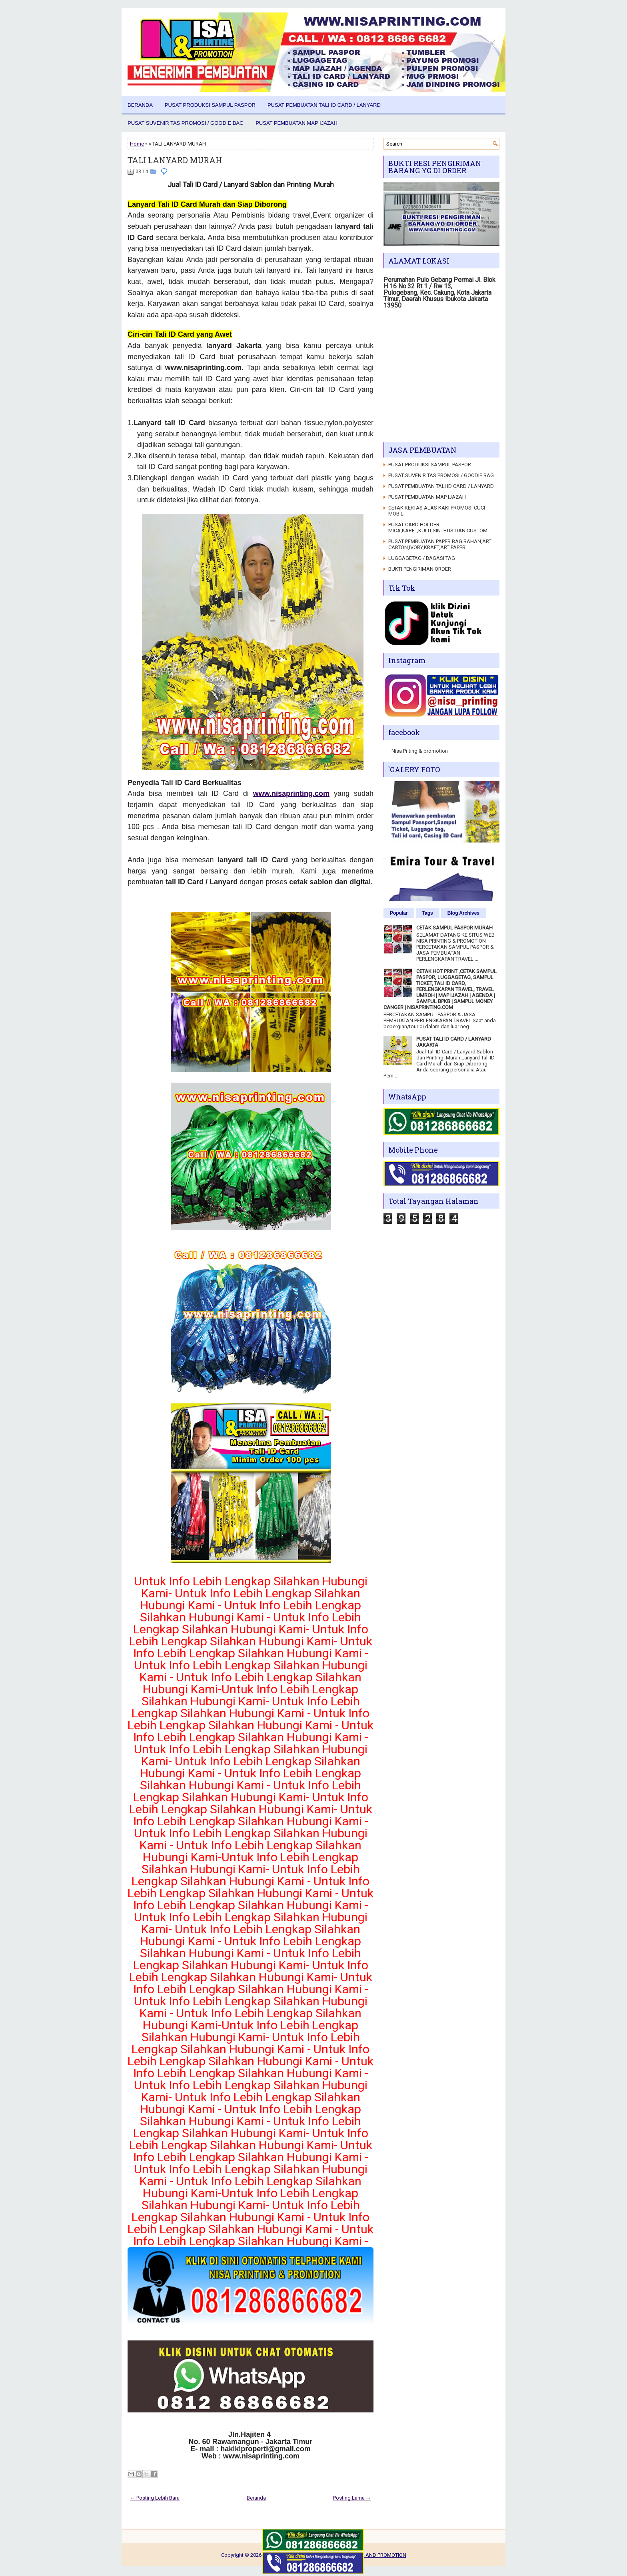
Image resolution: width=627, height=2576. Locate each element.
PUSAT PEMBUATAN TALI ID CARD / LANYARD (324, 105)
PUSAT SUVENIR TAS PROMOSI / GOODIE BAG (186, 123)
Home (137, 144)
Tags (427, 913)
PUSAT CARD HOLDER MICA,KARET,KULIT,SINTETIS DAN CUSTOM (437, 528)
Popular (399, 913)
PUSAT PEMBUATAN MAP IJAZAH (296, 123)
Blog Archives (463, 913)
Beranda (140, 105)
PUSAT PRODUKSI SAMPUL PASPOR (210, 105)
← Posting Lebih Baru (155, 2498)
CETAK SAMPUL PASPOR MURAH (454, 928)
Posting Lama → (352, 2498)
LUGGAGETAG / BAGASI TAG (421, 558)
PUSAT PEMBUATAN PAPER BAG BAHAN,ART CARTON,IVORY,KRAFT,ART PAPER (439, 544)
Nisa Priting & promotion (419, 751)
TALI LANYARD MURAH (175, 160)
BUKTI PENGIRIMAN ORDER (419, 569)
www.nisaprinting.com (291, 793)
